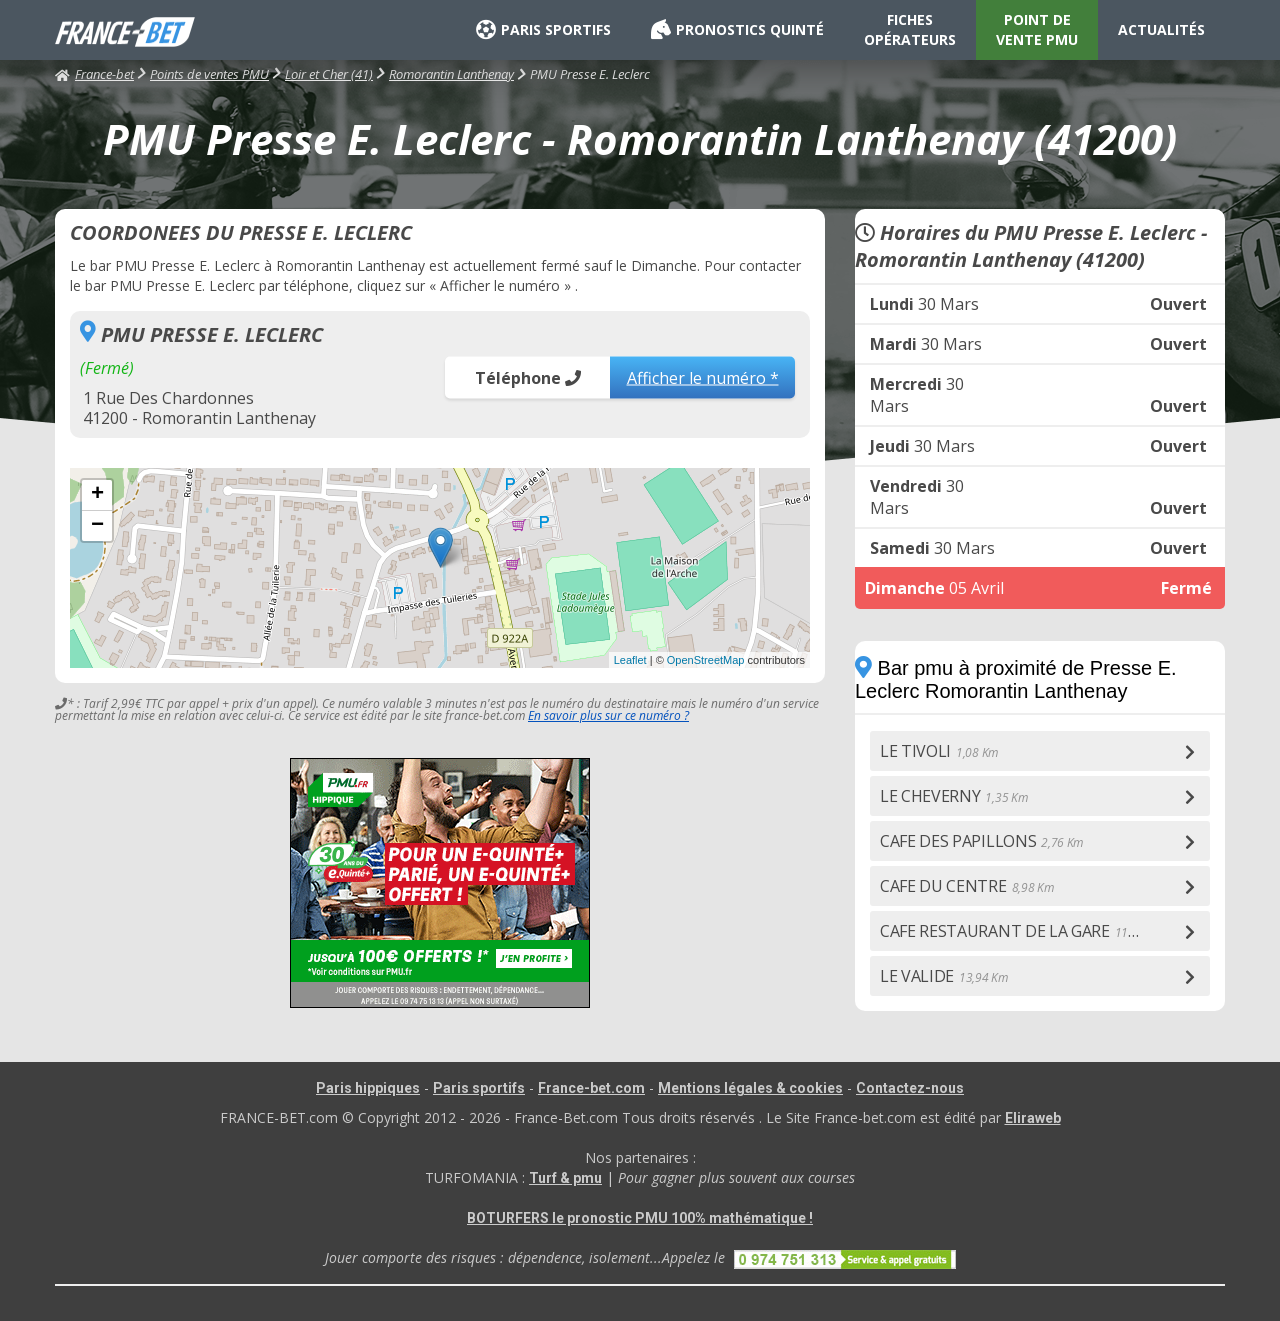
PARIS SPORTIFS (543, 30)
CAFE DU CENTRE (966, 886)
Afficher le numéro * (703, 377)
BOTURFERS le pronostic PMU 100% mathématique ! (640, 1218)
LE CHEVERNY (953, 796)
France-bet (94, 74)
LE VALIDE (944, 976)
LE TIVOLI (939, 751)
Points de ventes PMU (209, 74)
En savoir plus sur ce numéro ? (608, 715)
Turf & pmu (565, 1178)
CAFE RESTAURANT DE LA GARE (1021, 931)
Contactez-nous (910, 1088)
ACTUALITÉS (1161, 29)
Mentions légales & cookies (750, 1088)
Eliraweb (1033, 1118)
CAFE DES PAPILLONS (981, 841)
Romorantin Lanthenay (451, 74)
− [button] (97, 526)
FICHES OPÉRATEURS (910, 29)
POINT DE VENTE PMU (1037, 29)
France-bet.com (591, 1088)
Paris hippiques (368, 1088)
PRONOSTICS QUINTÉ (737, 30)
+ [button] (97, 495)
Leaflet (630, 660)
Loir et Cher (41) (329, 74)
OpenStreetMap (706, 660)
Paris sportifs (479, 1088)
